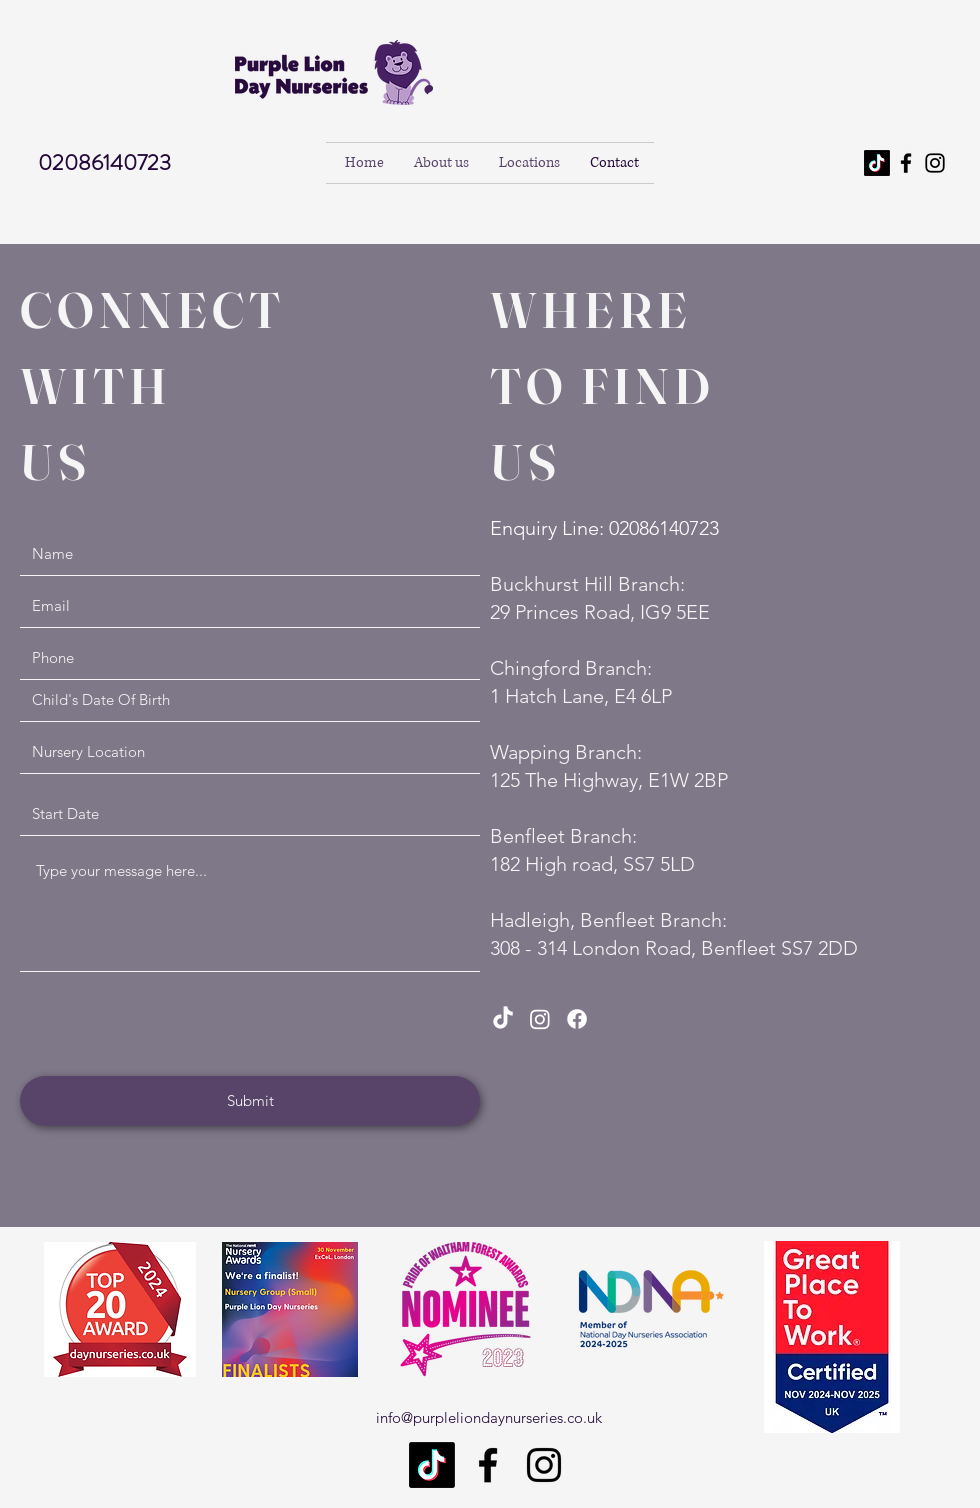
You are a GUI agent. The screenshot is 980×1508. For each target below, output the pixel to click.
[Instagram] (935, 163)
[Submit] (250, 1101)
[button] (529, 163)
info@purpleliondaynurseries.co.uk (489, 1417)
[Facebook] (906, 163)
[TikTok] (877, 163)
